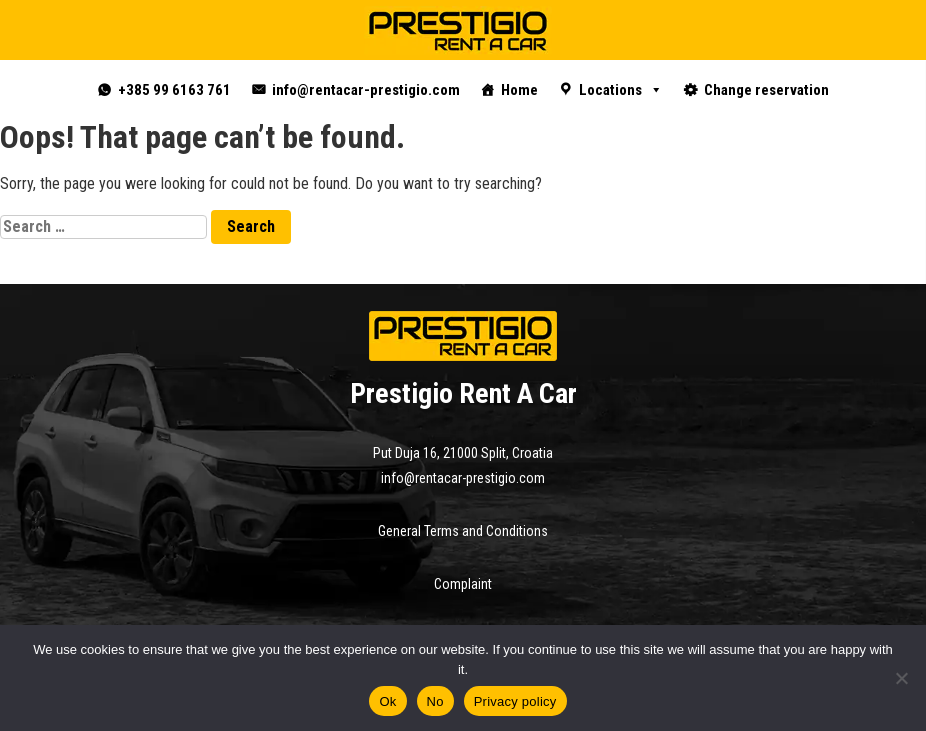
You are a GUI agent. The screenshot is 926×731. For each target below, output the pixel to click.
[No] (901, 678)
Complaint (463, 584)
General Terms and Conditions (463, 531)
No (435, 701)
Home (519, 90)
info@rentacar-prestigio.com (366, 90)
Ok (387, 701)
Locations (621, 90)
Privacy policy (515, 701)
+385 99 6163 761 (174, 90)
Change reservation (766, 90)
